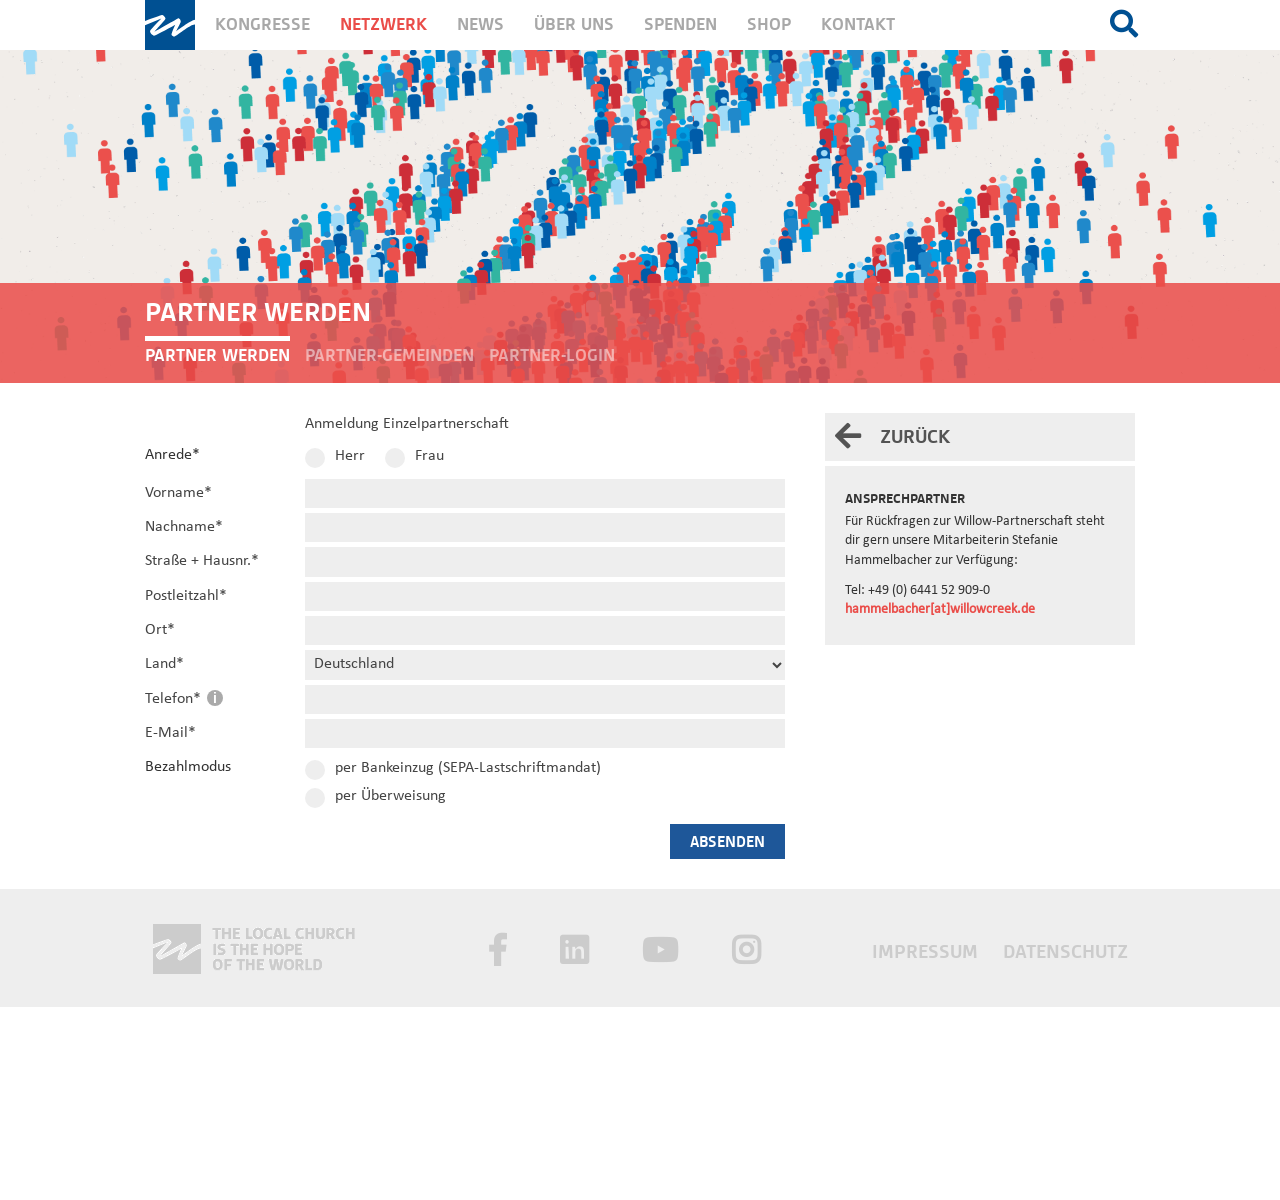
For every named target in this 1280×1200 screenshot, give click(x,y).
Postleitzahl (186, 596)
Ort (160, 630)
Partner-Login (552, 355)
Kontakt (858, 24)
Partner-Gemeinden (389, 355)
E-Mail (170, 733)
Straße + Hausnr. (202, 561)
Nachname (184, 527)
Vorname (178, 493)
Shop (769, 24)
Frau (429, 456)
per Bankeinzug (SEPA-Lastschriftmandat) (468, 768)
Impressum (927, 951)
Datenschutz (1065, 951)
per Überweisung (390, 796)
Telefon (175, 699)
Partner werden (217, 355)
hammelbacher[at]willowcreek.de (940, 609)
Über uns (574, 24)
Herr (350, 456)
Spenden (680, 24)
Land (164, 664)
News (480, 24)
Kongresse (262, 24)
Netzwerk (383, 24)
